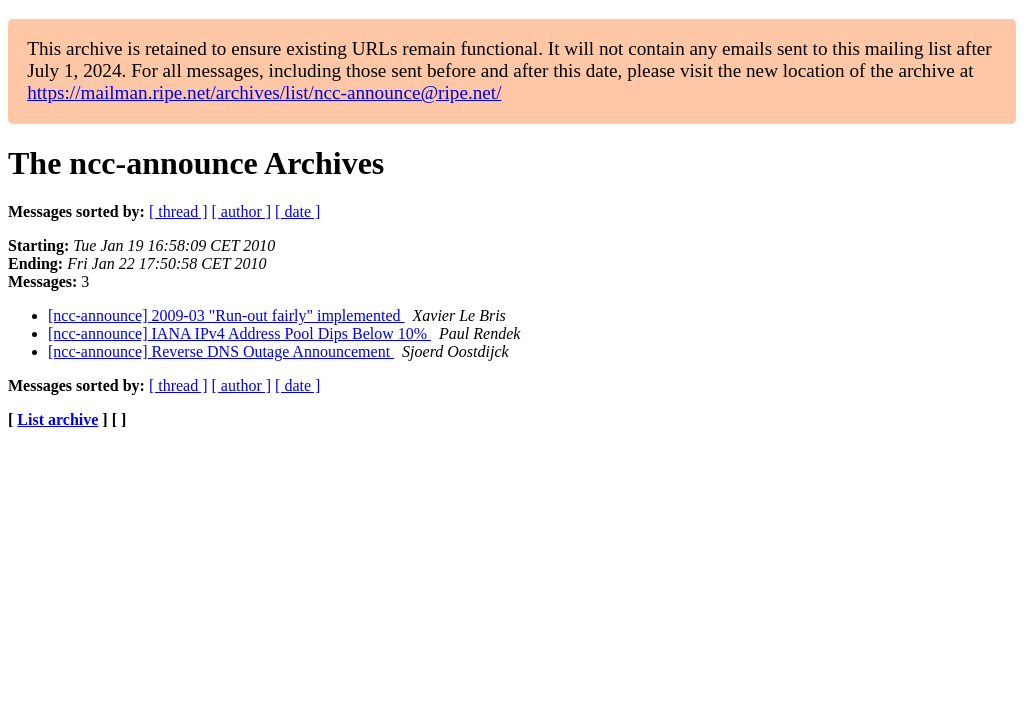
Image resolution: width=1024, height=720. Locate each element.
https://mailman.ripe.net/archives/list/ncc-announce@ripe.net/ (264, 92)
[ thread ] (178, 211)
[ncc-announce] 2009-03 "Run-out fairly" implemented (226, 315)
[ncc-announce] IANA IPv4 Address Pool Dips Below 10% (239, 333)
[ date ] (297, 211)
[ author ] (242, 211)
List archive (57, 419)
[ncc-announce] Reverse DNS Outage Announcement (221, 351)
